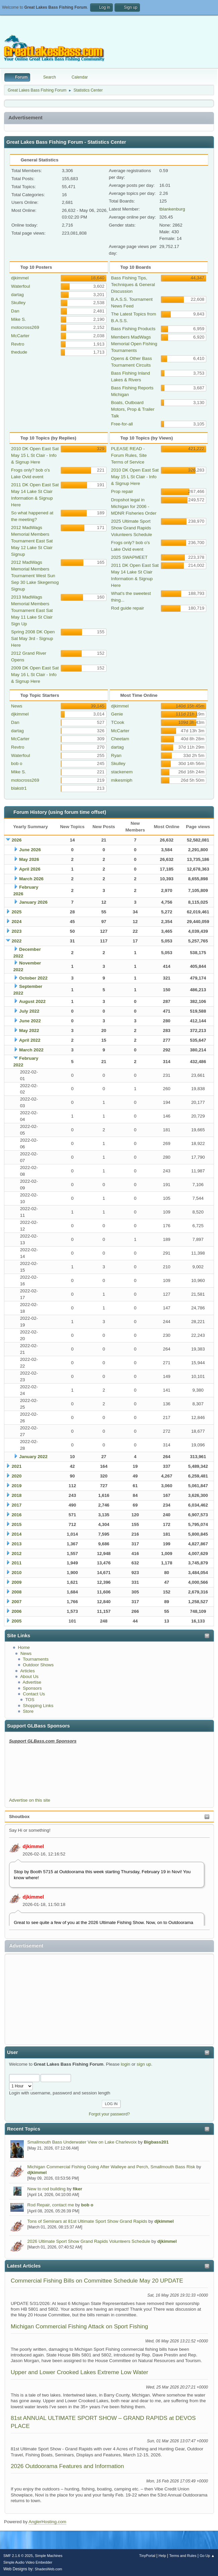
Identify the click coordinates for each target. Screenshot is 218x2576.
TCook (117, 722)
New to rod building (46, 2188)
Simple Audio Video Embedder (27, 2562)
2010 (17, 1572)
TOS (29, 1699)
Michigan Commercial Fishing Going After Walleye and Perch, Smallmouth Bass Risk (111, 2166)
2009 (17, 1582)
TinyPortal (147, 2556)
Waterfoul (20, 286)
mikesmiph (122, 780)
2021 (17, 1466)
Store (28, 1711)
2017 (17, 1505)
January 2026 (33, 902)
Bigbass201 (156, 2142)
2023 (17, 931)
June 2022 (30, 1020)
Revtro (17, 344)
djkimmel (33, 1846)
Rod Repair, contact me (50, 2204)
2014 (17, 1534)
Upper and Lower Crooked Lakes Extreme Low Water (79, 2372)
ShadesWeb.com (48, 2569)
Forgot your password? (109, 2114)
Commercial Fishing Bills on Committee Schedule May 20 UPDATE (97, 2280)
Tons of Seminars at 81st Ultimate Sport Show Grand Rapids (87, 2221)
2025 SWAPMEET (129, 557)
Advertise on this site (29, 1800)
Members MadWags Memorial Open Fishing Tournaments (134, 344)
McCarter (20, 335)
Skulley (18, 302)
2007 (17, 1601)
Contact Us (34, 1693)
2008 (17, 1591)
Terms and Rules (183, 2556)
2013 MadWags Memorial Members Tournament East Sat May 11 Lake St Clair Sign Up (32, 610)
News (25, 1653)
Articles (27, 1670)
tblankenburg (172, 209)
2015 (17, 1524)
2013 (17, 1543)
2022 (17, 940)
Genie (117, 714)
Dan (15, 310)
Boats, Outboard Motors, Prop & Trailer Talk (133, 409)
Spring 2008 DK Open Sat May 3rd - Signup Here (33, 638)
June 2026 (30, 849)
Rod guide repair (127, 608)
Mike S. (18, 319)
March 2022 (31, 1049)
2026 (17, 840)
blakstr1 (19, 788)
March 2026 (31, 878)
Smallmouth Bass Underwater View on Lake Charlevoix (82, 2142)
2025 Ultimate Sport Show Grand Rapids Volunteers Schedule (131, 528)
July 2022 (29, 1011)
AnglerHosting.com (47, 2521)
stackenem (122, 771)
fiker (77, 2188)
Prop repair (122, 491)
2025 (17, 911)
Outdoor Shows (38, 1664)
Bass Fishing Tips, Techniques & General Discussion (133, 284)
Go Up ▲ (207, 2556)
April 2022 (30, 1040)
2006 (17, 1611)
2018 (17, 1495)
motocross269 (25, 327)
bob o (87, 2204)
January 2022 (33, 1456)
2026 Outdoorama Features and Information (67, 2466)
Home (24, 1647)
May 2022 (29, 1030)
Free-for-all (122, 423)
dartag (17, 294)
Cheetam (120, 738)
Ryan (116, 755)
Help (162, 2556)
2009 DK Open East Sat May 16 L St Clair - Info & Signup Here (35, 674)
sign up (144, 2064)
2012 (17, 1553)
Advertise (32, 1682)
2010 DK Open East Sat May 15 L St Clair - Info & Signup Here (35, 455)
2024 (17, 921)
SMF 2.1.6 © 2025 (18, 2556)
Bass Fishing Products (133, 328)
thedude (19, 352)
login (125, 2064)
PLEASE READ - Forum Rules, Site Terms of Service (129, 455)
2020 (17, 1475)
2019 (17, 1485)
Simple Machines (48, 2556)
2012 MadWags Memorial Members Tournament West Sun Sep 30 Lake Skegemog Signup (35, 576)
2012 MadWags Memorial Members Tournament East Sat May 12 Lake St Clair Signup (32, 541)
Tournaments (36, 1659)
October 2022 (33, 978)
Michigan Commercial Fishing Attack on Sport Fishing (79, 2326)
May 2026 (29, 859)
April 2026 (30, 869)
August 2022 (32, 1001)
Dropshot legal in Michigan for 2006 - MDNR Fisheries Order (134, 506)
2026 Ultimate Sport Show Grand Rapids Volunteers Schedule (88, 2241)
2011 (17, 1562)
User (12, 2052)
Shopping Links (38, 1705)
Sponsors (32, 1688)
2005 (17, 1621)
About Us (29, 1676)
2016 (17, 1514)
